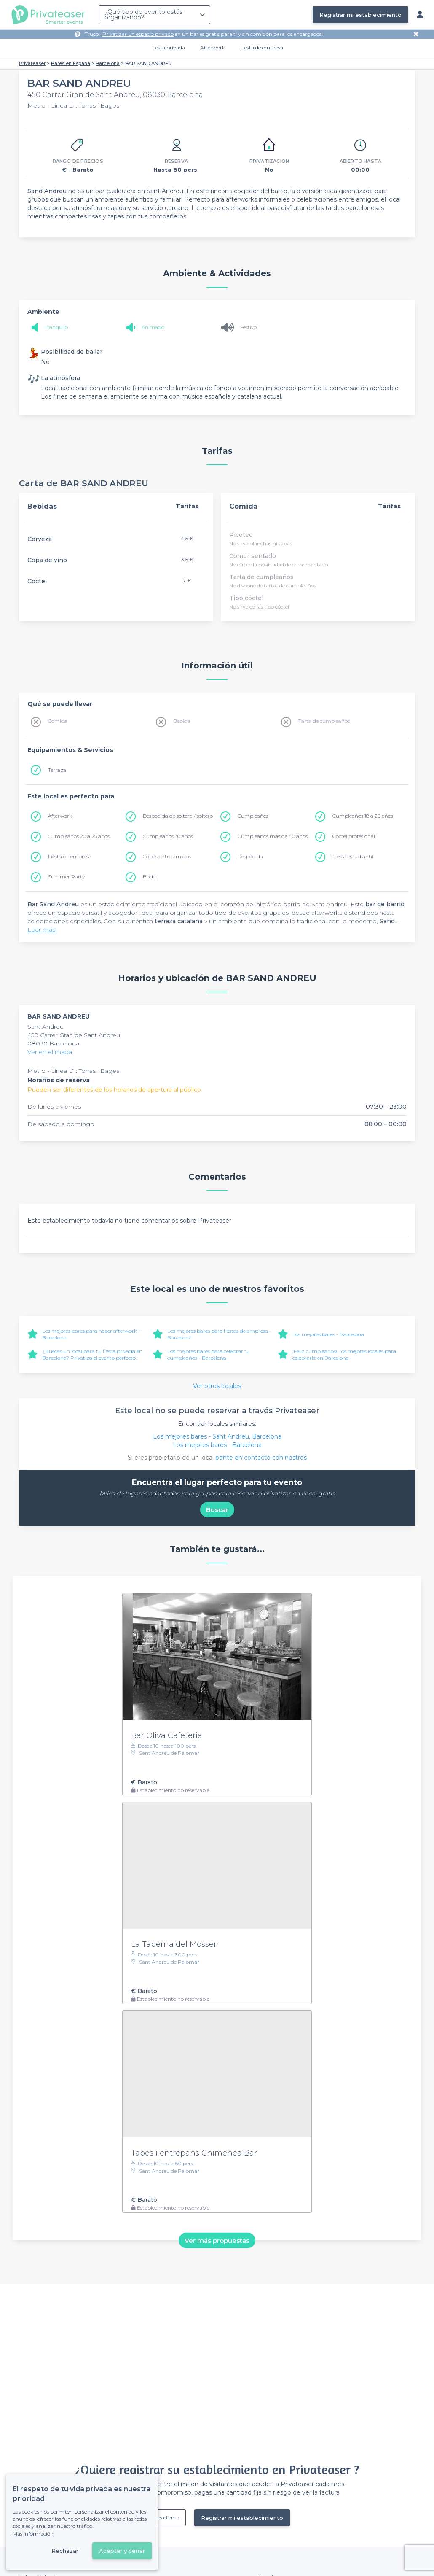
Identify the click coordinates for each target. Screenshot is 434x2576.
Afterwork (212, 47)
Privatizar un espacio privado (138, 34)
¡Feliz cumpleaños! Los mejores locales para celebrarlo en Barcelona (344, 1354)
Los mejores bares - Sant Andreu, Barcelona (217, 1436)
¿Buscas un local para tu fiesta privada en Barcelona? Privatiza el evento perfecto (92, 1354)
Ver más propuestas (217, 2240)
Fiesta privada (168, 47)
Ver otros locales (217, 1386)
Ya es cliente (165, 2517)
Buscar (217, 1510)
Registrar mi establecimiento (360, 14)
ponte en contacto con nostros (261, 1457)
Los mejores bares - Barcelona (328, 1334)
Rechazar (64, 2550)
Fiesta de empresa (261, 47)
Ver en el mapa (49, 1052)
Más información (33, 2533)
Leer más (41, 929)
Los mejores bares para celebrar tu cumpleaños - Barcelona (208, 1354)
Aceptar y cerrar (122, 2550)
